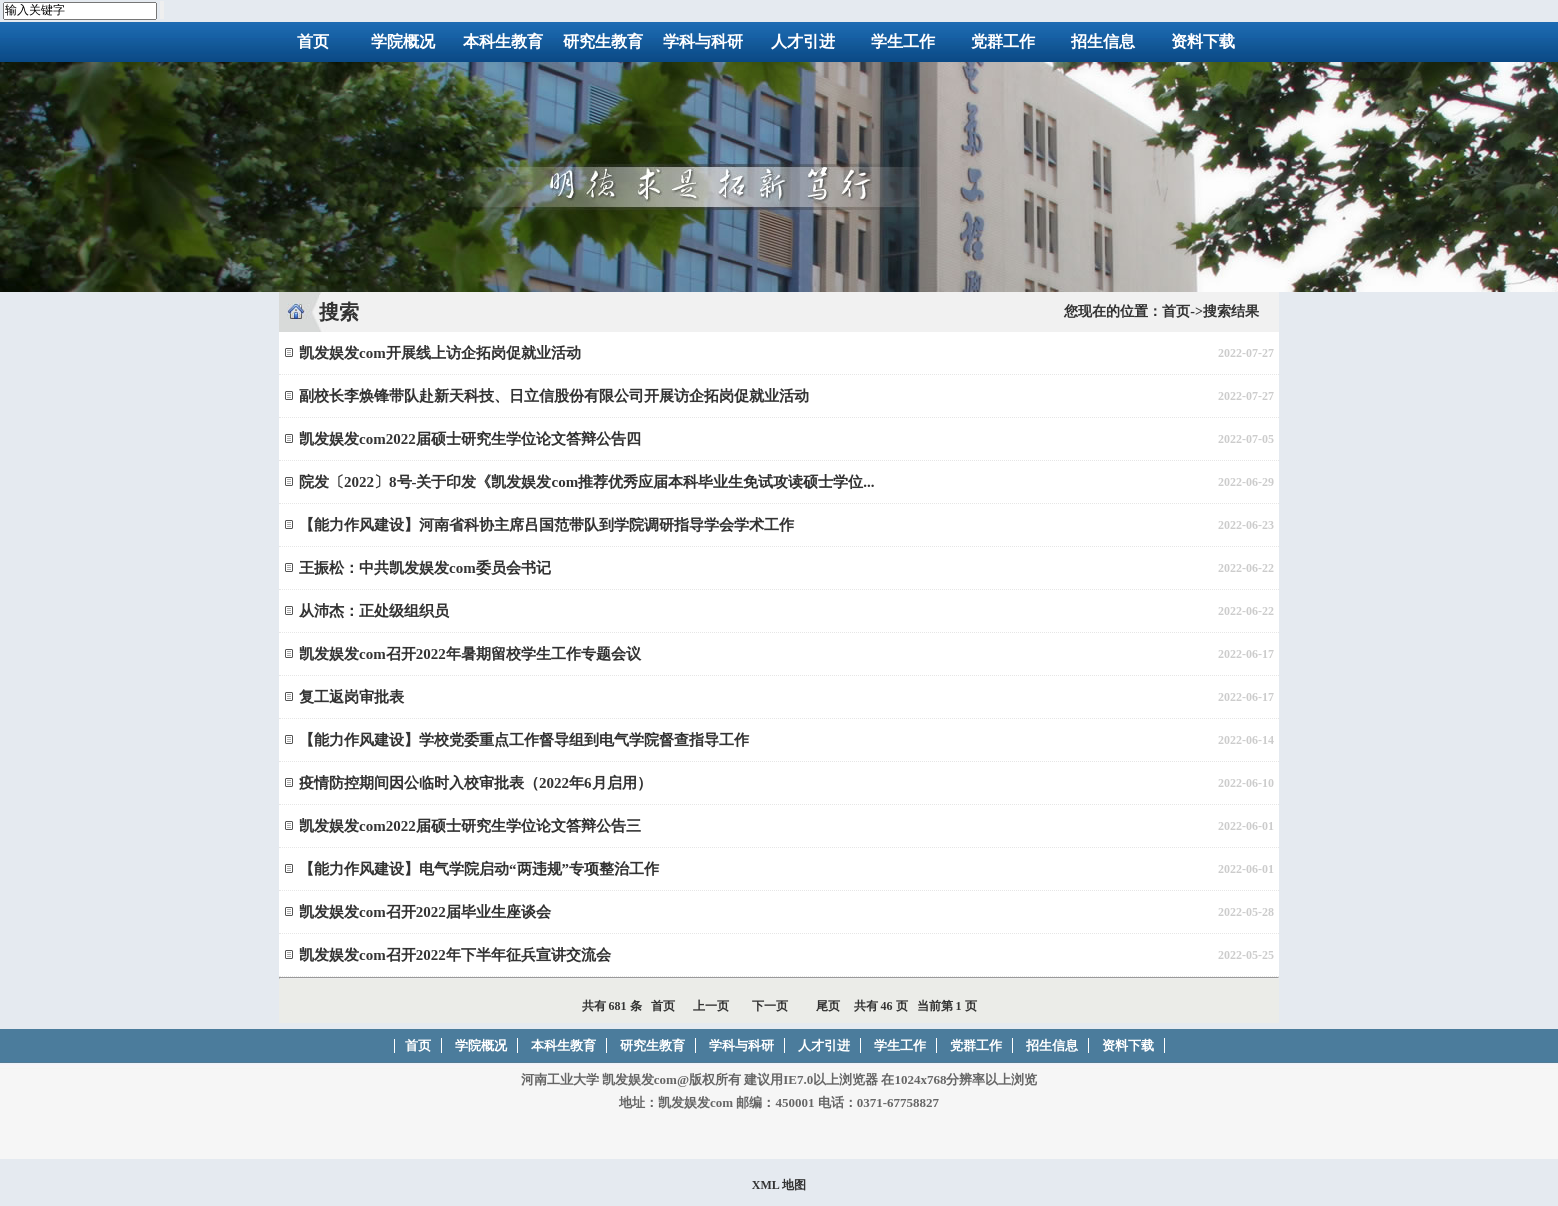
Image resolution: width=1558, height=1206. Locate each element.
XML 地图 (779, 1185)
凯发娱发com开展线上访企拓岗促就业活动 (440, 353)
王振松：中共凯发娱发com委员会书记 (425, 568)
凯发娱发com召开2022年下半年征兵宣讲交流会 (455, 955)
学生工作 (903, 41)
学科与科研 (703, 41)
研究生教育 (603, 41)
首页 (313, 41)
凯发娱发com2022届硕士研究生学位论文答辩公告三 (470, 826)
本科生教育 (503, 41)
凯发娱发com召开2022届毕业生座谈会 (425, 912)
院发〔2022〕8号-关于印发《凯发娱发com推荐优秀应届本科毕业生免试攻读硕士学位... (586, 482)
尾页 (828, 1006)
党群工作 (1003, 41)
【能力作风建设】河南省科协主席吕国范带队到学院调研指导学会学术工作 (546, 525)
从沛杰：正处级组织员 (374, 611)
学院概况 (403, 41)
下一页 (770, 1006)
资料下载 (1203, 41)
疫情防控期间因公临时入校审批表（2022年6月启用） (475, 783)
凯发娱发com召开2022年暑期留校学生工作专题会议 (470, 654)
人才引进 (803, 41)
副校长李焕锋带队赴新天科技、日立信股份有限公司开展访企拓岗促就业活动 (554, 396)
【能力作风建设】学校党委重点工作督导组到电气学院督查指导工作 (524, 740)
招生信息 (1103, 41)
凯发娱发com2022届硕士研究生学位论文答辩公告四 (470, 439)
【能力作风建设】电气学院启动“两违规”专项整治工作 (479, 869)
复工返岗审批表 (351, 697)
